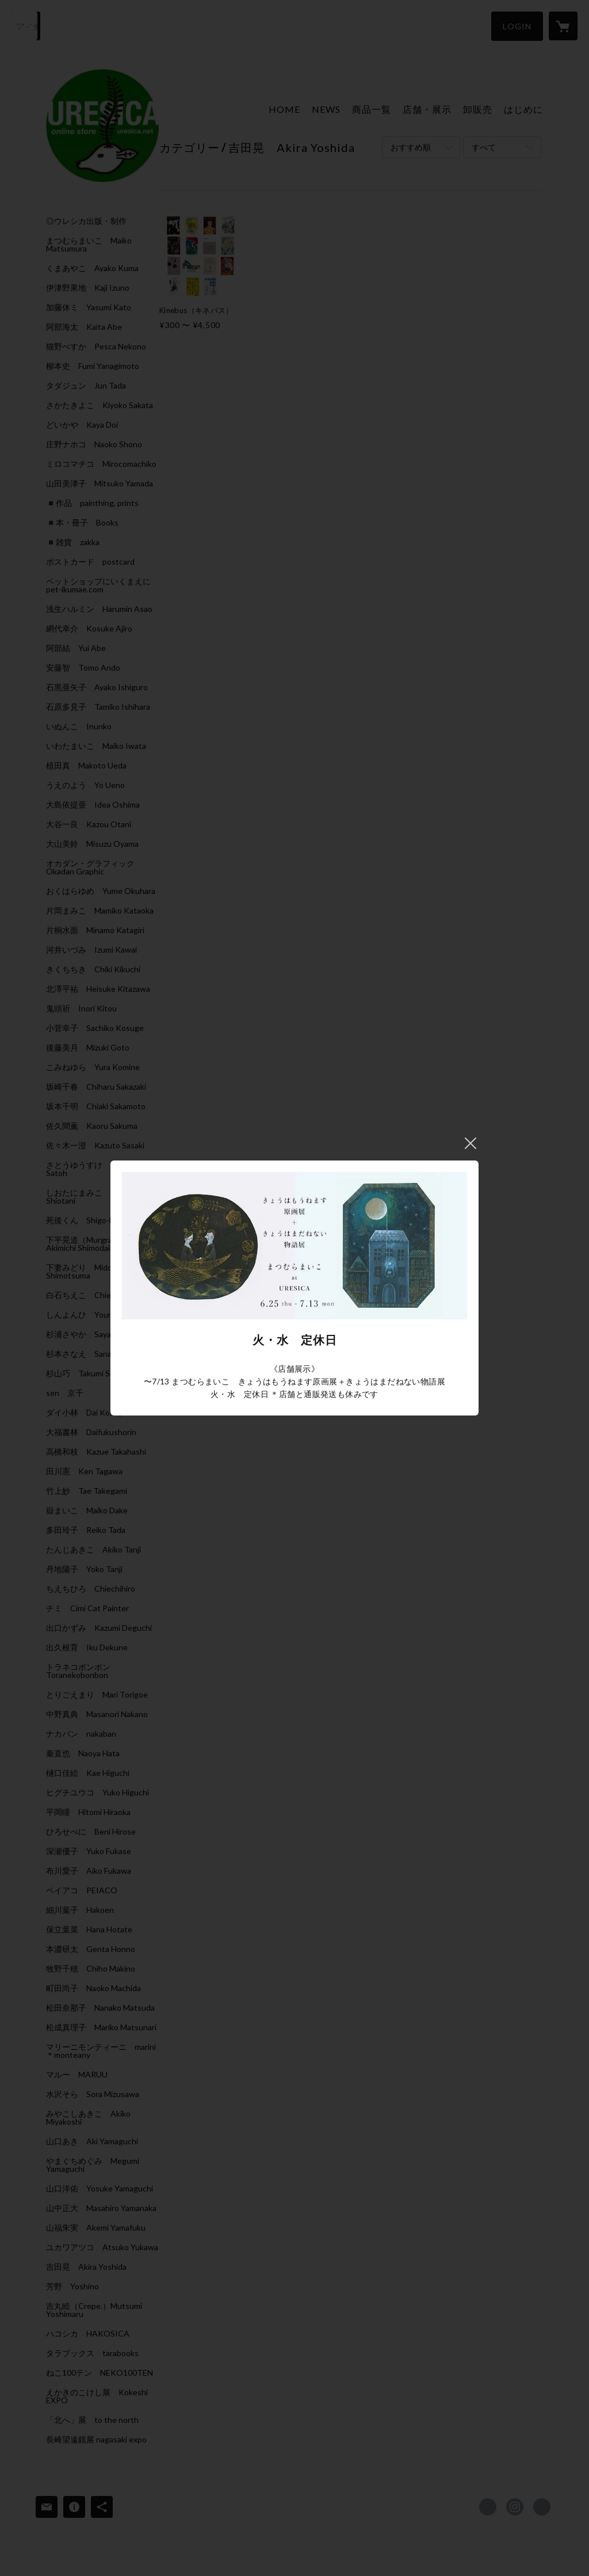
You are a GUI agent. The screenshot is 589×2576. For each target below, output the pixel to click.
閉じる (470, 1143)
